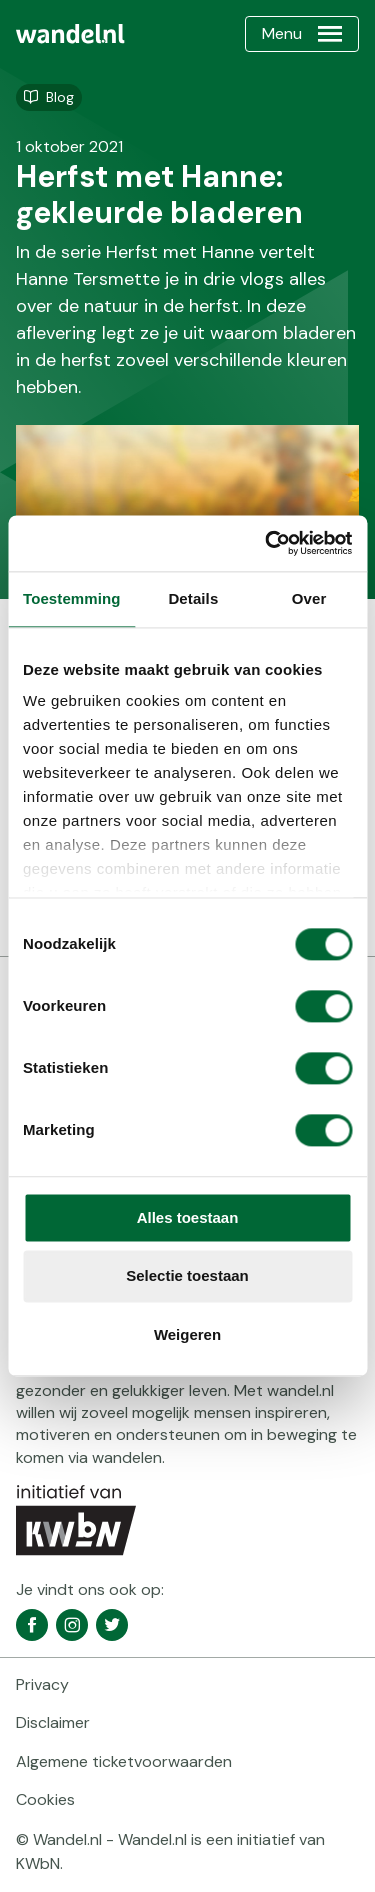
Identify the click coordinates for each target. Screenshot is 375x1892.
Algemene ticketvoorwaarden (124, 1761)
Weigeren (187, 1334)
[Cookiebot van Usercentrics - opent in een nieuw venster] (267, 543)
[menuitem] (70, 34)
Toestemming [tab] (72, 598)
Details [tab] (193, 598)
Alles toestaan (188, 1217)
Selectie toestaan (187, 1276)
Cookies (45, 1799)
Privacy (42, 1684)
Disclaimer (53, 1722)
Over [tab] (309, 598)
